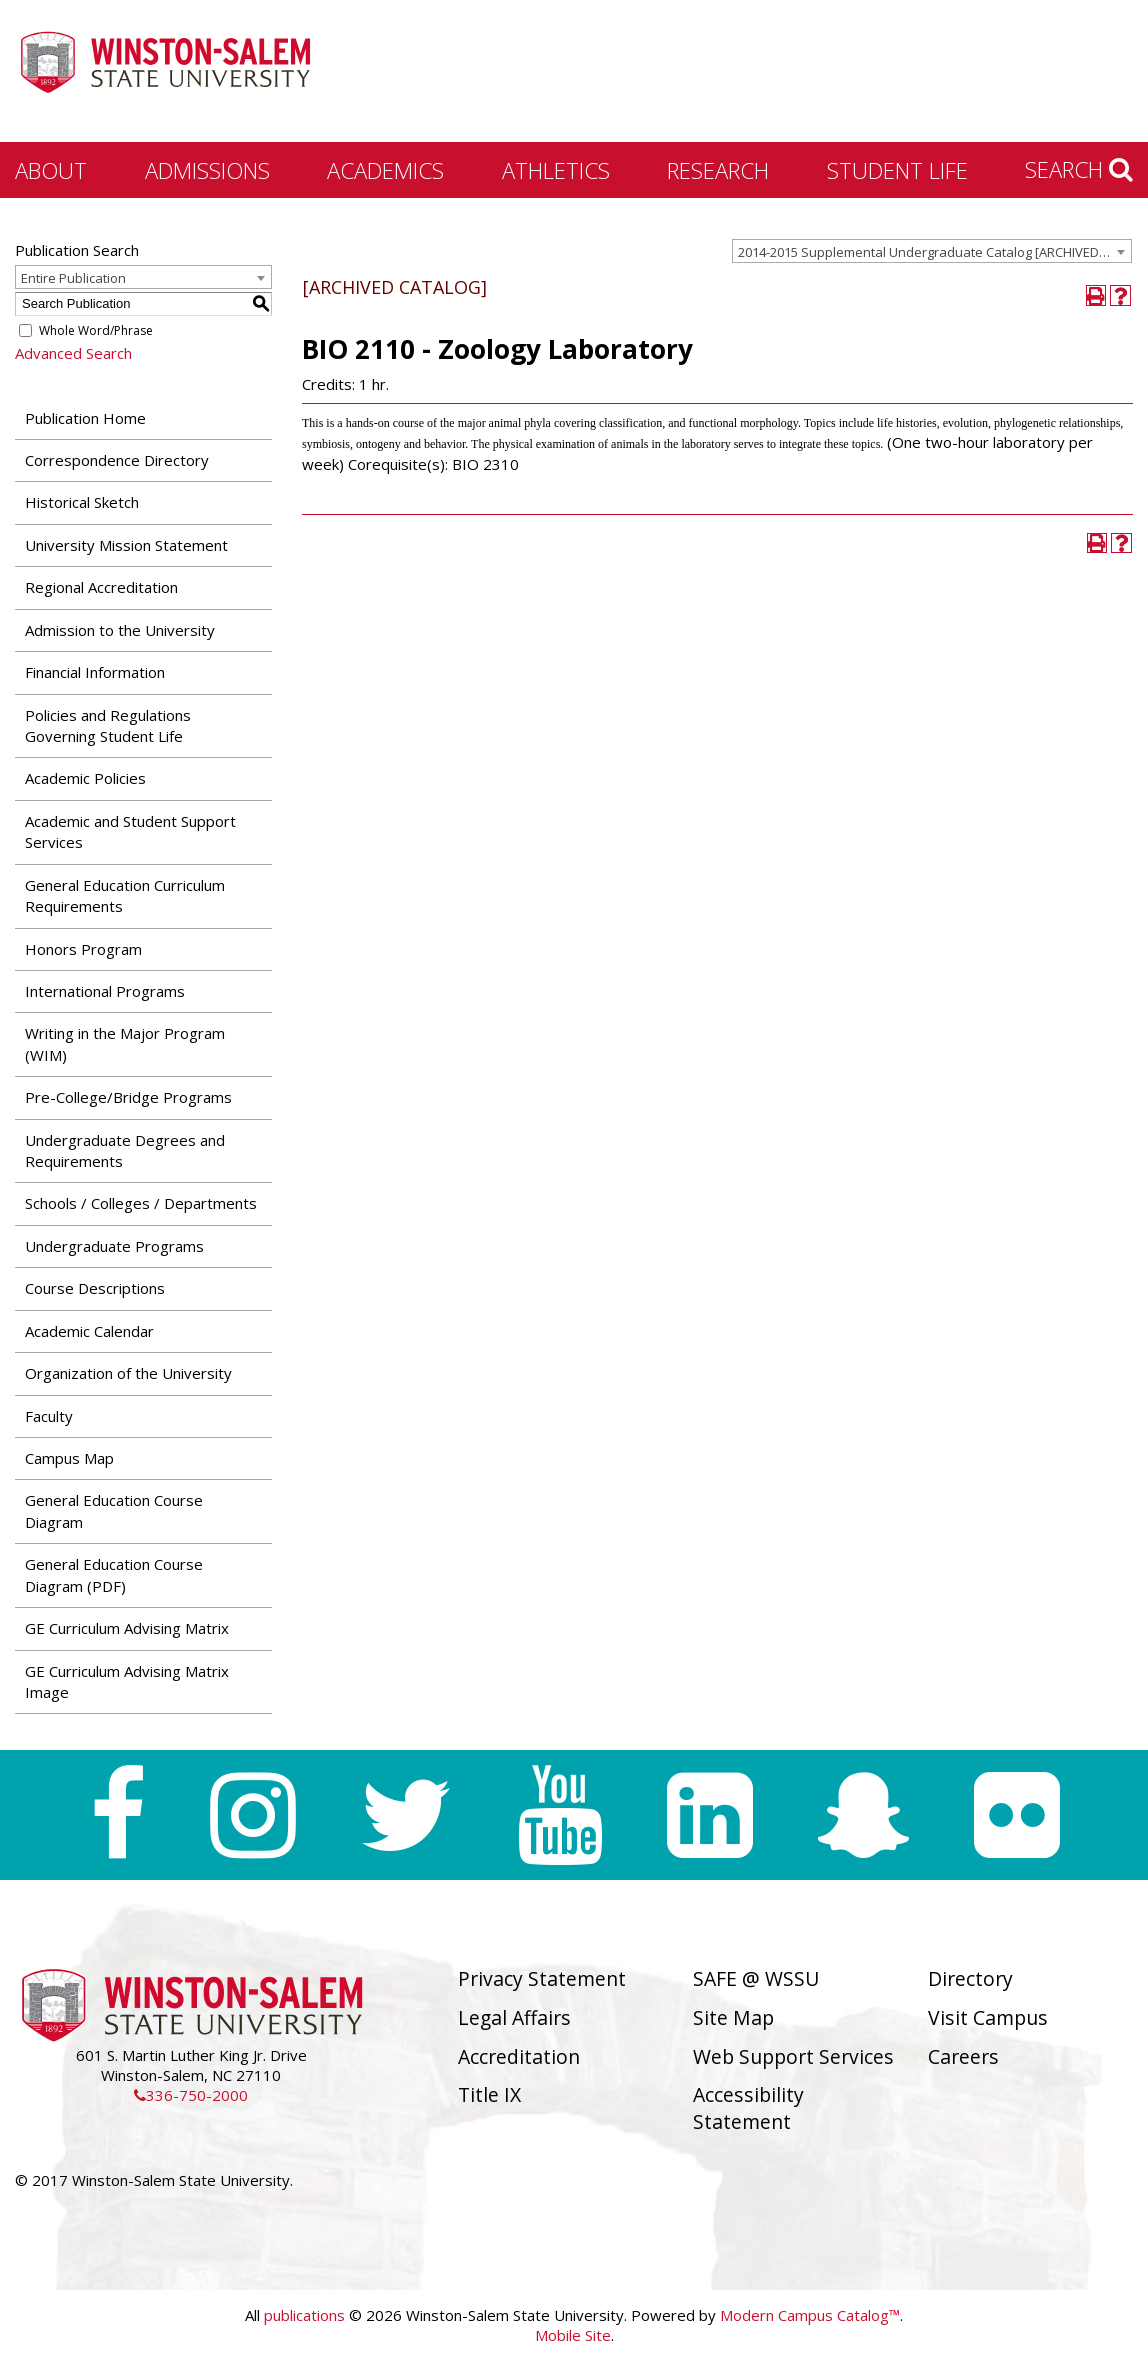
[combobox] (932, 251)
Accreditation (519, 2056)
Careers (963, 2056)
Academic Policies (85, 778)
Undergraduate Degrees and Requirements (125, 1150)
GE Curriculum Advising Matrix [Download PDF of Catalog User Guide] (127, 1628)
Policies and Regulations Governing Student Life (108, 725)
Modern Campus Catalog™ (810, 2315)
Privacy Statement (542, 1978)
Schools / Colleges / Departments (141, 1203)
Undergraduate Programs (114, 1246)
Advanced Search (73, 353)
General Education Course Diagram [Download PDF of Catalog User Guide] (114, 1510)
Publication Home (85, 418)
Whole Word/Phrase (96, 330)
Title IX (489, 2094)
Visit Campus (988, 2017)
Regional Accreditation (101, 587)
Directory (970, 1978)
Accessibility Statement (748, 2108)
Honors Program (83, 949)
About (51, 170)
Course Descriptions (95, 1288)
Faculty (49, 1416)
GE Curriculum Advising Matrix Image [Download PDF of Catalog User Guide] (127, 1681)
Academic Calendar (89, 1331)
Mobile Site (573, 2335)
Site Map (733, 2017)
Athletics (556, 170)
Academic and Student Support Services (130, 831)
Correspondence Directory (117, 460)
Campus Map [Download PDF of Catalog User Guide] (69, 1458)
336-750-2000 (191, 2095)
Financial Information (95, 672)
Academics (385, 170)
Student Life (897, 170)
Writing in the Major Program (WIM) (125, 1043)
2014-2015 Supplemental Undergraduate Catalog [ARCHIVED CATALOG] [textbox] (934, 252)
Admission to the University (120, 630)
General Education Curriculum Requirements (125, 895)
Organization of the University (128, 1373)
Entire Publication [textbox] (73, 278)
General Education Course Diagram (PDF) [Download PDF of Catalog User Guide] (114, 1574)
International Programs (105, 991)
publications (304, 2315)
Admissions (207, 170)
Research (718, 170)
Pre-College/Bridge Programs (128, 1097)
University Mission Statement (126, 545)
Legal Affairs (514, 2017)
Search (1079, 169)
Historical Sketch (82, 502)
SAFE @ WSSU (756, 1978)
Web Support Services (793, 2056)
